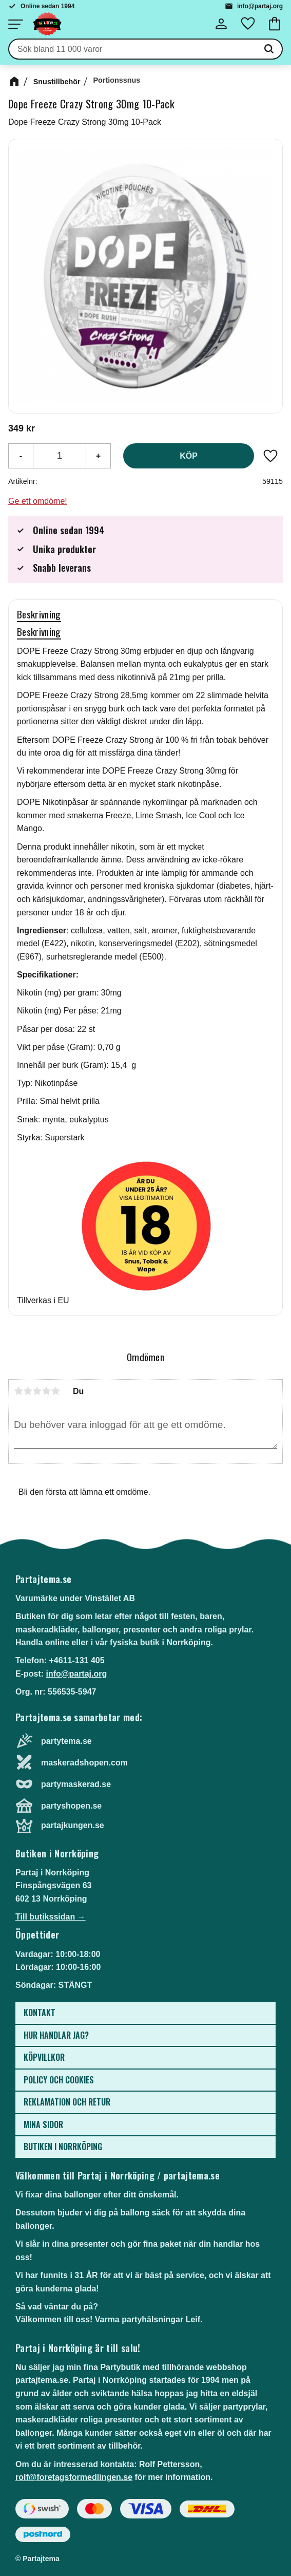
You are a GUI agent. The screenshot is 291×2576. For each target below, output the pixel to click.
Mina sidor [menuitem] (43, 2124)
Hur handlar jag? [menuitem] (56, 2035)
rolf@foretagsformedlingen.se (73, 2477)
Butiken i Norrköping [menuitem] (63, 2146)
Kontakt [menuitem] (39, 2012)
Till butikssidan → (50, 1916)
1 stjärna (18, 1391)
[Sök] (269, 49)
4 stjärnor (46, 1391)
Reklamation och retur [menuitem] (67, 2102)
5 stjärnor (55, 1391)
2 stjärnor (27, 1391)
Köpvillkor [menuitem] (44, 2057)
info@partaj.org (260, 6)
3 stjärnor (37, 1391)
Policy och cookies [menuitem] (59, 2080)
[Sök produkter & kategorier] (132, 49)
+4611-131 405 (76, 1660)
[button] (15, 24)
